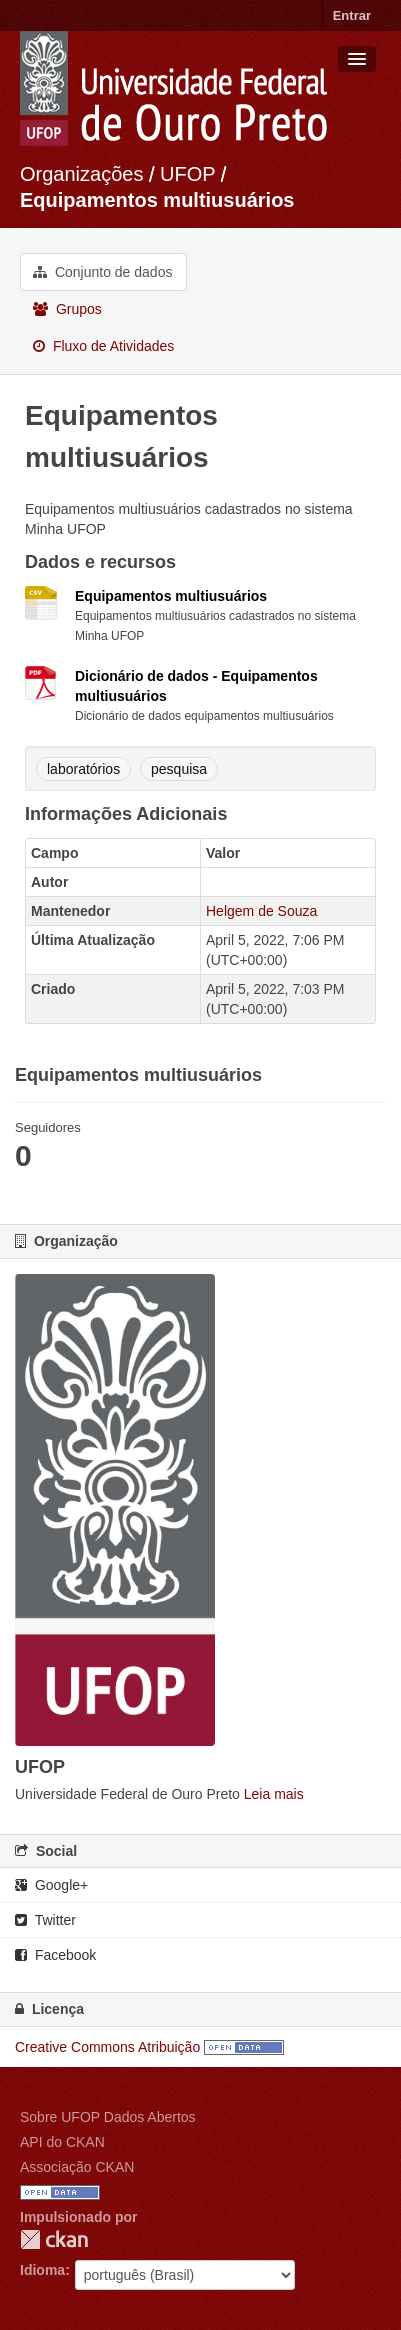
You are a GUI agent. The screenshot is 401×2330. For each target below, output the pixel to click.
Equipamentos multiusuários (157, 200)
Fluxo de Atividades (103, 346)
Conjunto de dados (102, 272)
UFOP (187, 174)
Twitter (45, 1920)
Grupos (67, 309)
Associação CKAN (77, 2167)
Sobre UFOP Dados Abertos (108, 2117)
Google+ (51, 1885)
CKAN (54, 2239)
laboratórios (83, 769)
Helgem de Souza (261, 911)
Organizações (81, 174)
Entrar (352, 15)
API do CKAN (62, 2142)
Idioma (42, 2270)
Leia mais (274, 1794)
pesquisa (179, 769)
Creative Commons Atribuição (107, 2047)
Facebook (55, 1955)
